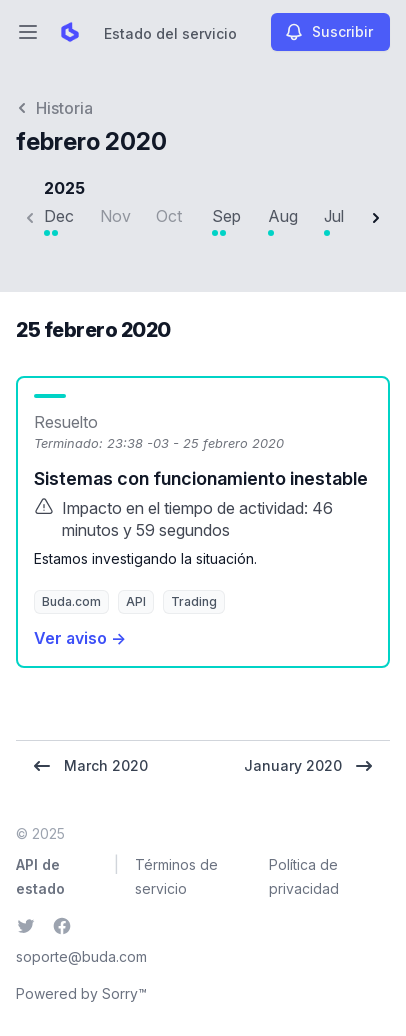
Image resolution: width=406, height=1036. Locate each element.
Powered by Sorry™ (81, 993)
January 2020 (309, 766)
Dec (59, 216)
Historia (54, 108)
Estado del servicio (170, 33)
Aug (283, 216)
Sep (226, 216)
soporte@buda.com (81, 956)
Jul (334, 216)
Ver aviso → (80, 638)
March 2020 (90, 766)
